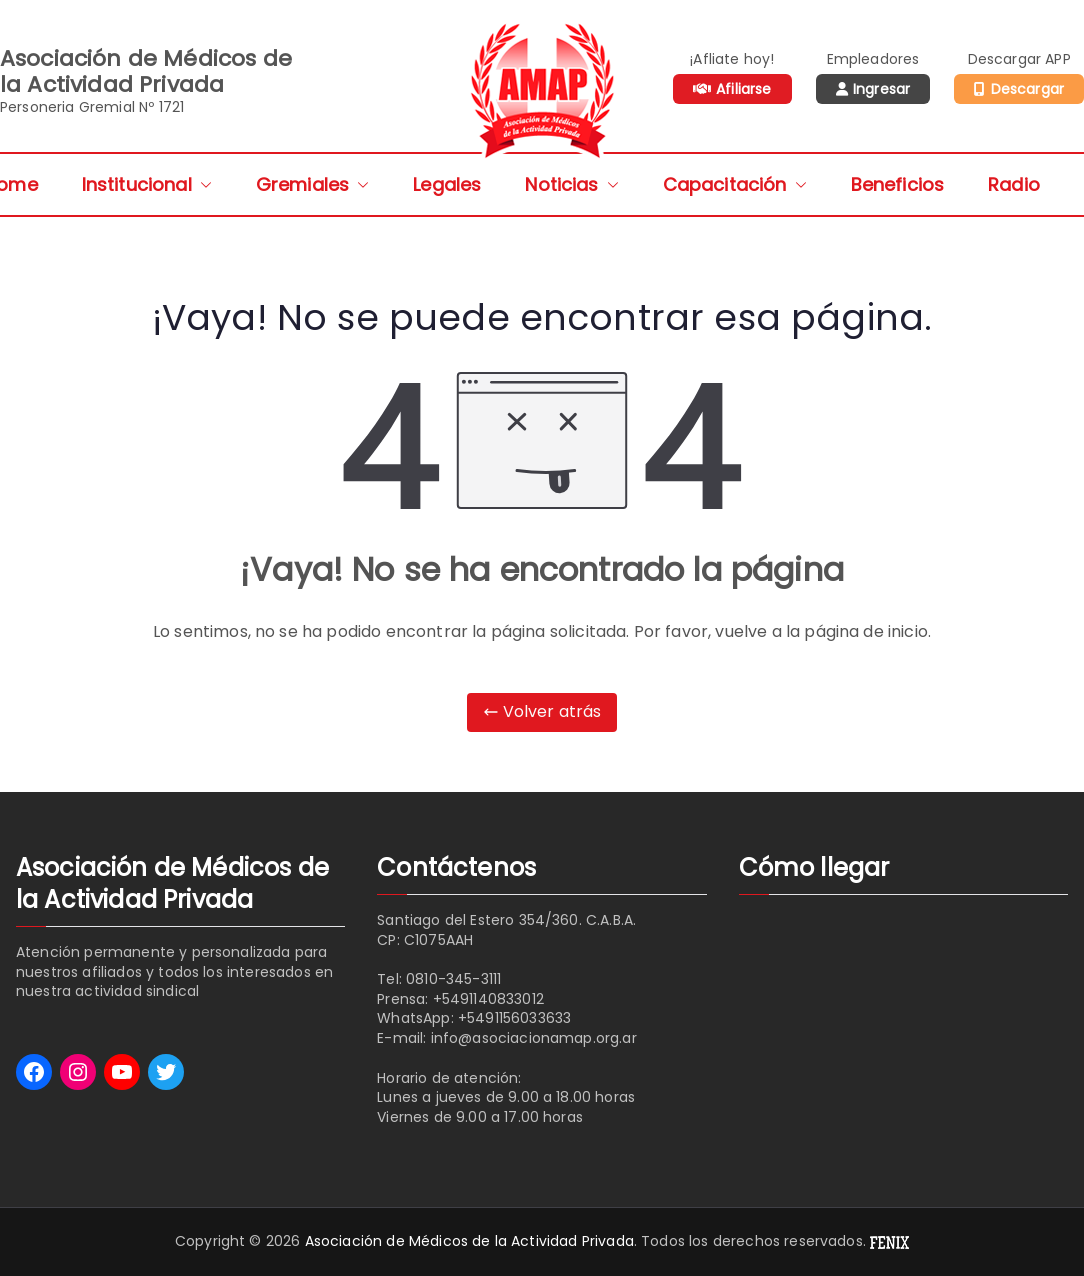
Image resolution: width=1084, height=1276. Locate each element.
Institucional (147, 184)
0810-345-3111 (453, 979)
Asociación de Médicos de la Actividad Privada (469, 1241)
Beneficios (898, 184)
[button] (202, 184)
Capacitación (735, 184)
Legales (447, 184)
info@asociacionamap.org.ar (534, 1038)
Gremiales (312, 184)
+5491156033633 (514, 1018)
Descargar (1027, 89)
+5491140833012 (488, 999)
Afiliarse (743, 89)
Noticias (571, 184)
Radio (1014, 184)
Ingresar (881, 89)
